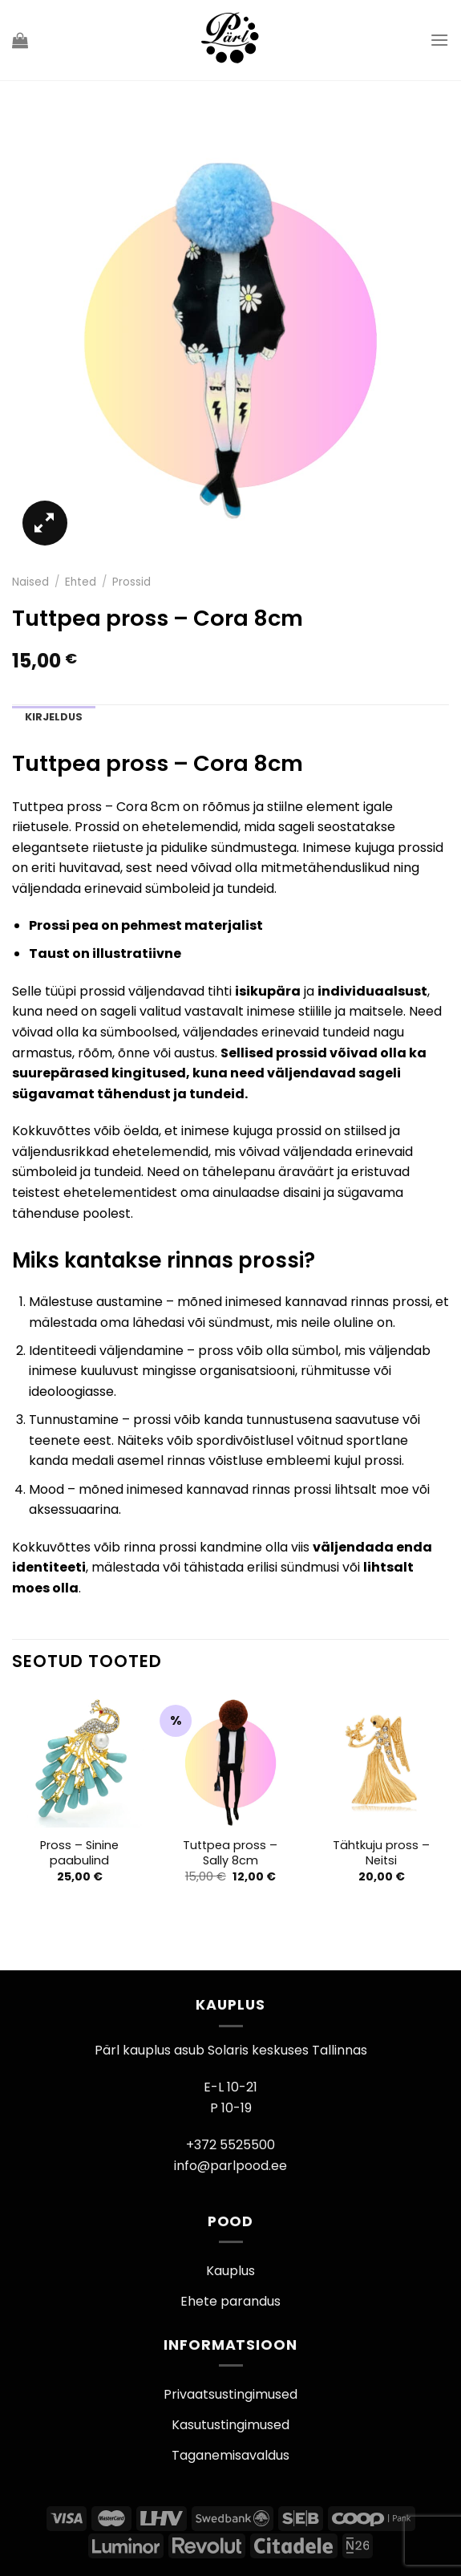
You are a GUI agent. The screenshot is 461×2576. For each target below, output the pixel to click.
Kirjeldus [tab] (54, 717)
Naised (30, 582)
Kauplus (230, 2271)
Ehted (80, 582)
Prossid (131, 582)
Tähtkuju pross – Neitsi (381, 1853)
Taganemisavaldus (230, 2455)
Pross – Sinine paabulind (79, 1853)
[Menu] (439, 39)
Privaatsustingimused (230, 2394)
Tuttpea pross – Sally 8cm (230, 1853)
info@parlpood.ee (230, 2165)
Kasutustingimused (230, 2425)
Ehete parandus (230, 2301)
